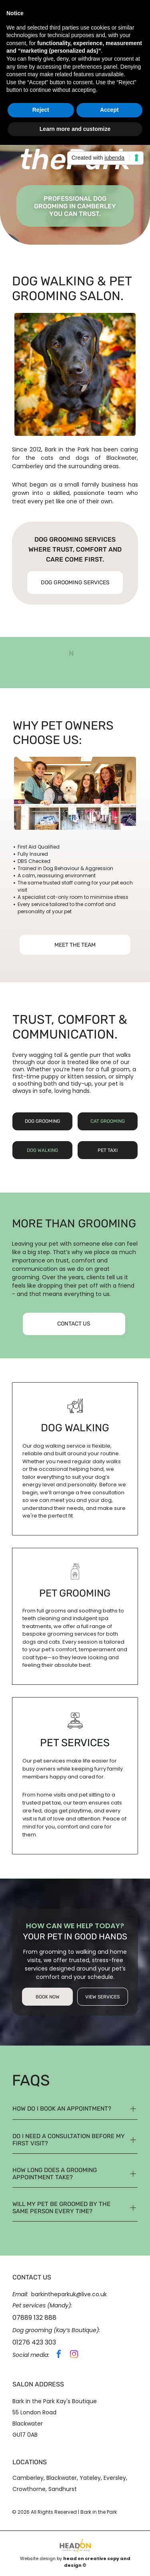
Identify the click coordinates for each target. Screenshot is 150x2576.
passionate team (98, 493)
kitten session (87, 1076)
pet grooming (74, 1593)
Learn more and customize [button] (75, 129)
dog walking (75, 1428)
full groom (115, 1069)
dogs (82, 458)
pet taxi (51, 1802)
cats (47, 458)
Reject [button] (40, 110)
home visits (51, 1794)
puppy (50, 1076)
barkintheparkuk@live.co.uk (69, 2294)
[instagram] (74, 2355)
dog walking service (59, 1446)
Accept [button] (109, 110)
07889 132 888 (34, 2317)
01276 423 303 (34, 2342)
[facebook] (59, 2355)
